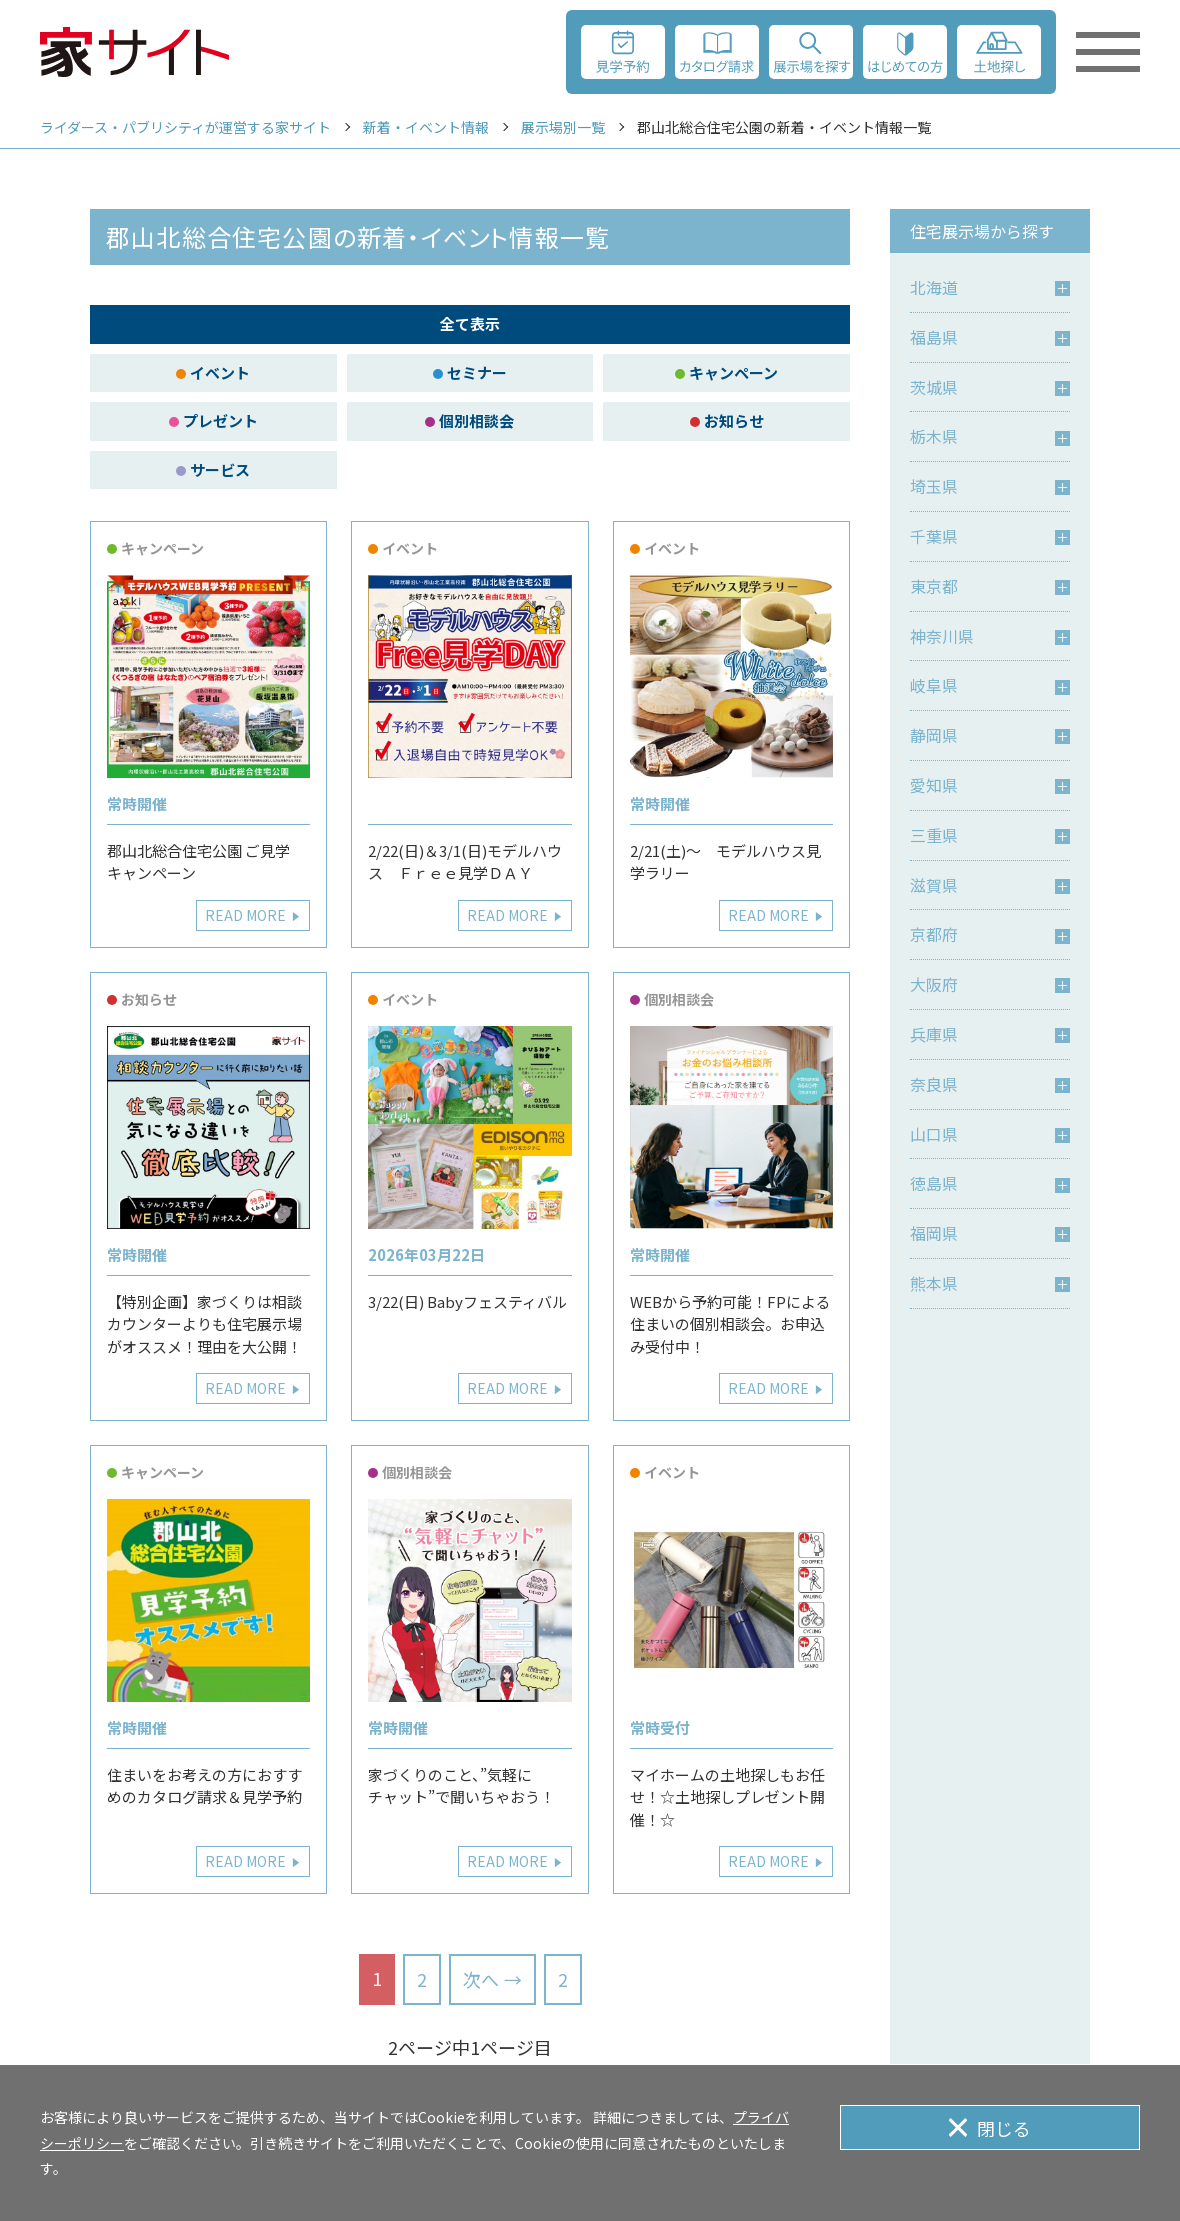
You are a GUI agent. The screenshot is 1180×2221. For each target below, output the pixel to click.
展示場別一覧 (563, 127)
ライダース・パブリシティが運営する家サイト (185, 127)
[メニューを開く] (1108, 52)
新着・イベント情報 (426, 127)
